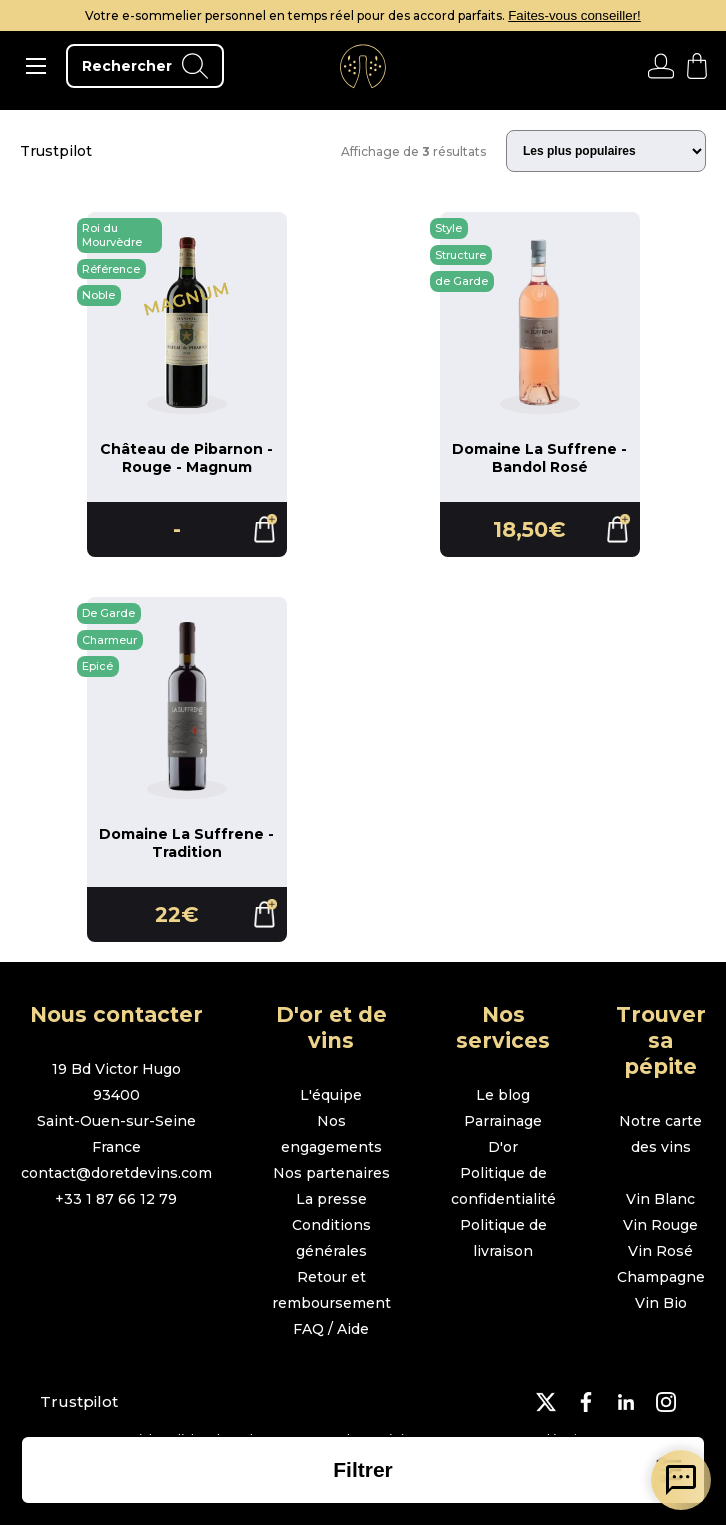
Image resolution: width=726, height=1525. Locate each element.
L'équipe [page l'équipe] (331, 1095)
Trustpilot (56, 151)
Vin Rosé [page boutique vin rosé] (660, 1251)
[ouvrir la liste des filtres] (363, 1470)
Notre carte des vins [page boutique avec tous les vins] (660, 1134)
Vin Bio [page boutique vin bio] (661, 1303)
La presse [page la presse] (331, 1199)
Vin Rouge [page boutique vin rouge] (660, 1225)
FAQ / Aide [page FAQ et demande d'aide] (331, 1329)
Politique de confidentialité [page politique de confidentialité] (503, 1186)
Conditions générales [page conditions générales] (331, 1238)
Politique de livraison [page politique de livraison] (503, 1238)
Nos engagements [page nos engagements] (331, 1134)
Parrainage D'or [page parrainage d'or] (503, 1134)
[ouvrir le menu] (36, 66)
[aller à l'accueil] (363, 66)
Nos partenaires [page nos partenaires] (331, 1173)
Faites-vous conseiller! (574, 15)
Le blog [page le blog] (503, 1095)
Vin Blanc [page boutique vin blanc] (660, 1199)
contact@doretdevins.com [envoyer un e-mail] (116, 1173)
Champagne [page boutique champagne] (661, 1277)
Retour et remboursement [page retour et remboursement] (331, 1290)
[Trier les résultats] (606, 151)
